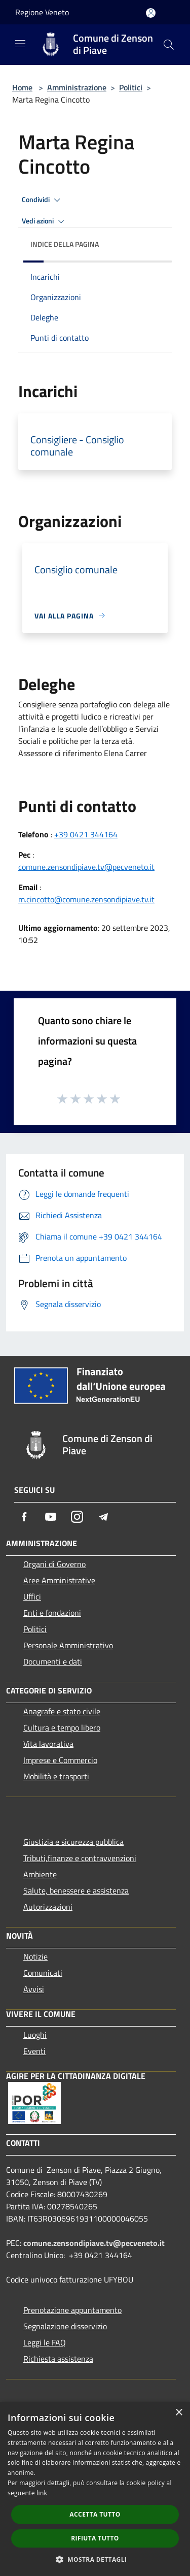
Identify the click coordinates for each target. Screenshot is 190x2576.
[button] (95, 2559)
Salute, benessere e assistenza (76, 1890)
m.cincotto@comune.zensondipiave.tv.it (86, 899)
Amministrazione (76, 87)
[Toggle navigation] (20, 44)
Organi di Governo (54, 1564)
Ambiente (40, 1874)
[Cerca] (169, 45)
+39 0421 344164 (86, 834)
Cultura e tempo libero (61, 1727)
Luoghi (35, 2035)
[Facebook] (24, 1517)
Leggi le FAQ (44, 2342)
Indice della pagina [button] (64, 244)
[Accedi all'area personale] (151, 13)
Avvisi (33, 1989)
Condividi (42, 200)
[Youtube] (51, 1517)
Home (22, 87)
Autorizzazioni (47, 1907)
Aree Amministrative (59, 1580)
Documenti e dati (52, 1661)
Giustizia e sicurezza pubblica (73, 1842)
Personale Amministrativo (68, 1645)
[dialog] (95, 2489)
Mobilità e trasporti (56, 1776)
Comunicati (42, 1973)
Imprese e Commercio (60, 1760)
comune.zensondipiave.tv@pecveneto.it (86, 867)
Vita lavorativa (48, 1744)
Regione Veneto (42, 12)
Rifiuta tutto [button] (95, 2538)
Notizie (35, 1956)
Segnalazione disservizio (65, 2326)
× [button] (178, 2413)
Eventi (34, 2051)
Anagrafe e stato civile (61, 1711)
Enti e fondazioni (52, 1613)
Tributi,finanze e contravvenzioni (79, 1858)
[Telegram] (103, 1517)
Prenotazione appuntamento (72, 2310)
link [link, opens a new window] (41, 2493)
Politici (130, 87)
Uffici (32, 1596)
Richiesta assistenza (58, 2359)
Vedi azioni (44, 221)
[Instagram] (77, 1517)
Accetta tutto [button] (94, 2514)
